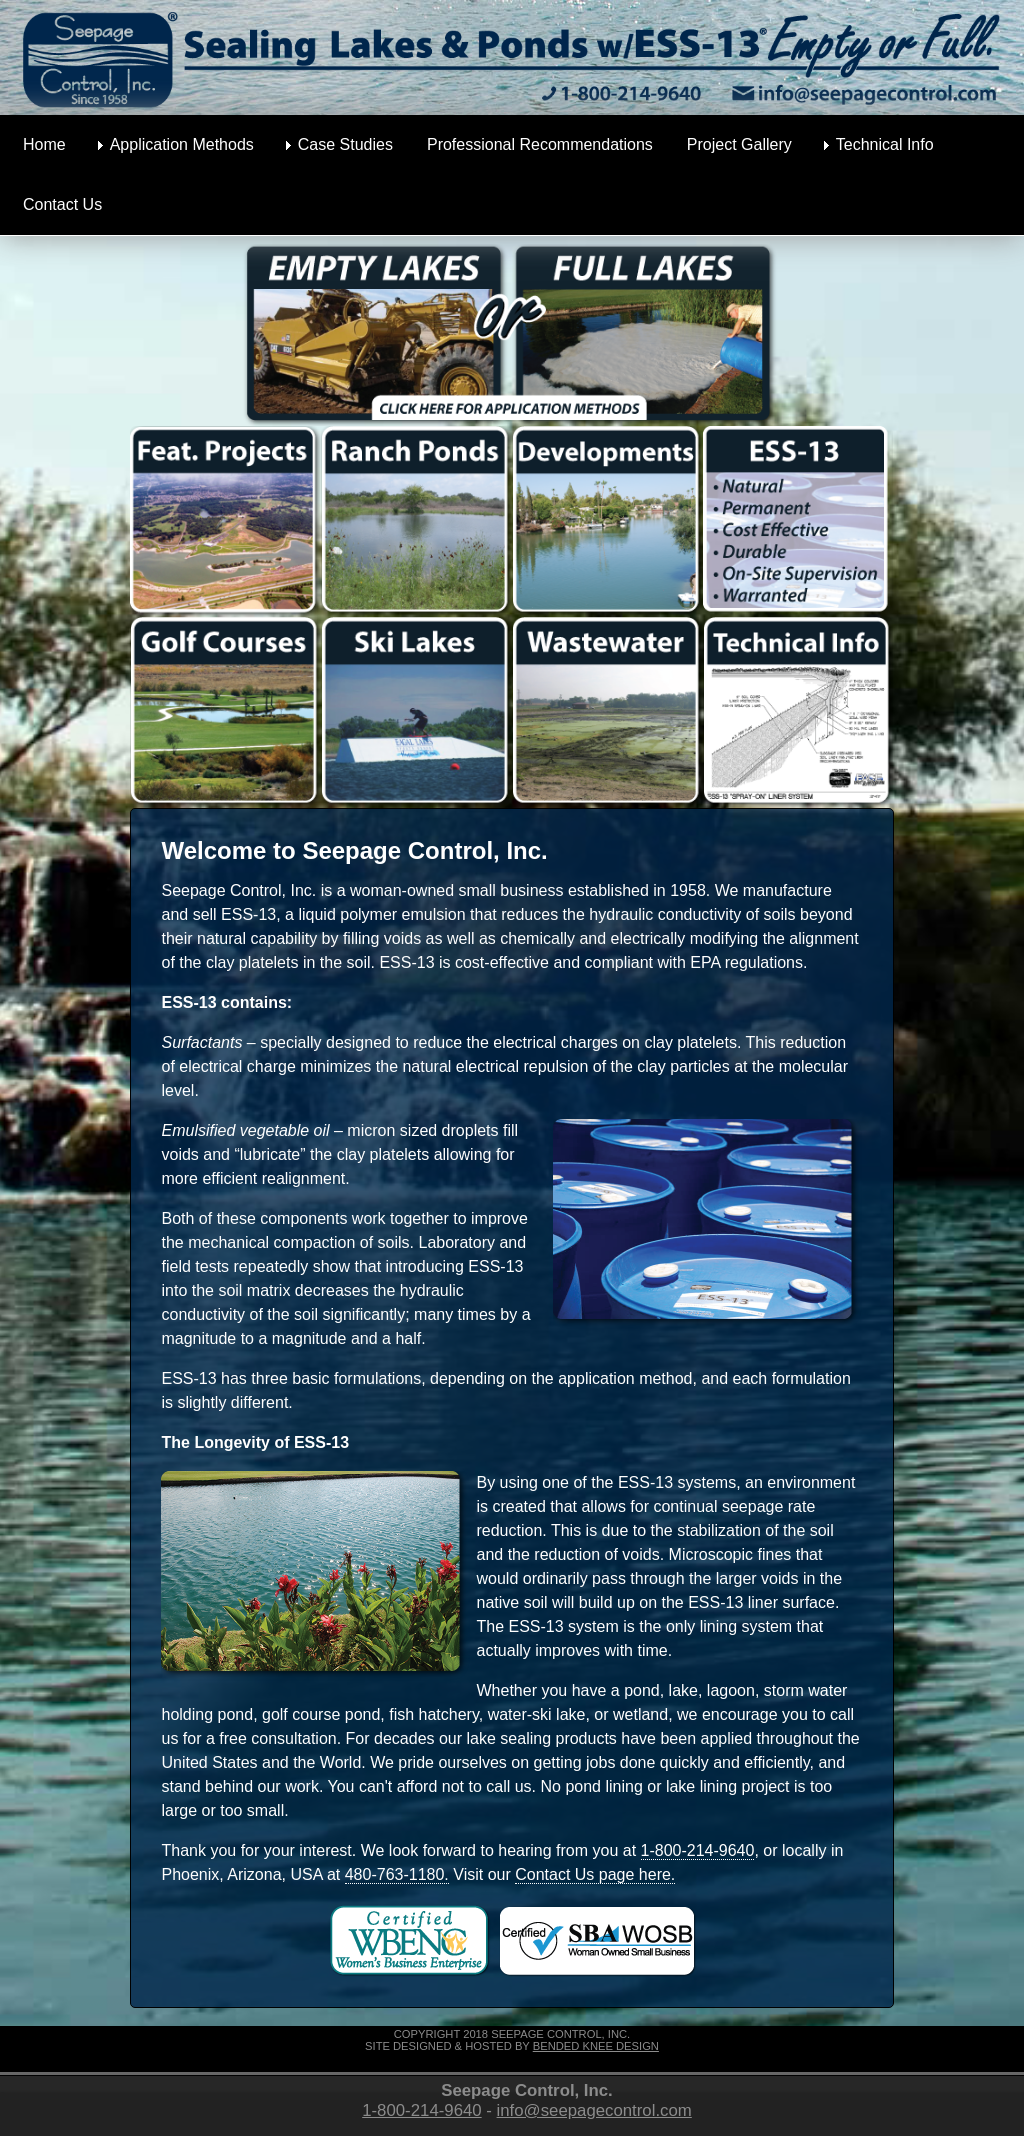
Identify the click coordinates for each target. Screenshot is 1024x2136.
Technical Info (885, 144)
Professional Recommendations (540, 144)
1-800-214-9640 (698, 1850)
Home (44, 144)
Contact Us (62, 204)
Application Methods (182, 144)
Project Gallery (739, 144)
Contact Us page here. (595, 1874)
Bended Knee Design (596, 2046)
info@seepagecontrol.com (594, 2110)
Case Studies (345, 144)
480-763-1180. (397, 1874)
